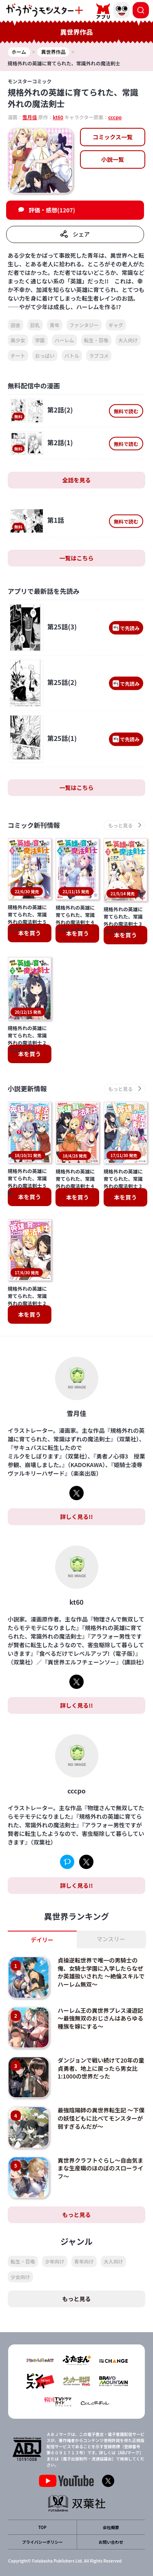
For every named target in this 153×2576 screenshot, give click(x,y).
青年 (55, 324)
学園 (40, 340)
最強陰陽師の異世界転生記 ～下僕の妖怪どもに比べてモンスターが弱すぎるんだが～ (101, 2118)
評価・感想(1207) (52, 210)
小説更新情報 (27, 1088)
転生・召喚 (96, 340)
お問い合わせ (111, 2542)
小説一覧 (112, 159)
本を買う (29, 933)
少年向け (54, 2261)
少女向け (20, 2276)
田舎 (15, 324)
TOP (42, 2527)
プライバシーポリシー (42, 2542)
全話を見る (76, 480)
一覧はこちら (77, 558)
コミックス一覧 (113, 137)
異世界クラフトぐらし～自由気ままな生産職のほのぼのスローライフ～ (100, 2168)
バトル (71, 355)
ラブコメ (99, 355)
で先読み (126, 627)
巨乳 (35, 324)
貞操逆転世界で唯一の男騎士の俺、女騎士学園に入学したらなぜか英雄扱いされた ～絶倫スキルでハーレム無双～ (101, 1972)
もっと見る (76, 2214)
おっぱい (45, 355)
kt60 (58, 117)
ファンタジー (84, 324)
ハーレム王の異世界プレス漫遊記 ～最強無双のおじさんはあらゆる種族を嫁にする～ (103, 2018)
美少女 (18, 340)
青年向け (84, 2261)
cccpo (115, 117)
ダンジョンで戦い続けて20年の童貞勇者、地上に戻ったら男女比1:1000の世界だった (101, 2068)
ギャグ (116, 324)
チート (18, 355)
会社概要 (111, 2527)
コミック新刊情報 (34, 825)
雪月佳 (29, 117)
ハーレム (64, 340)
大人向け (128, 340)
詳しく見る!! (76, 1516)
